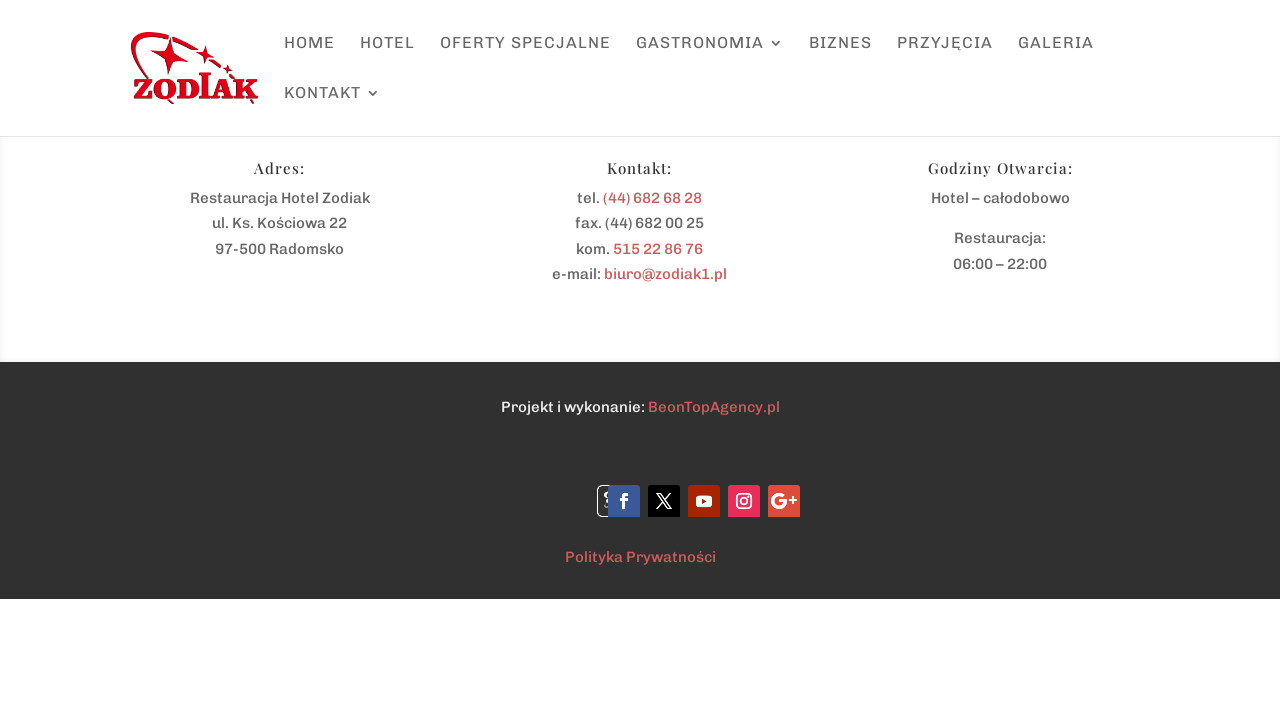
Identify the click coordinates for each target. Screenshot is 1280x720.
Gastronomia (700, 44)
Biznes (840, 44)
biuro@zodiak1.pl (665, 274)
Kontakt (322, 94)
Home (309, 44)
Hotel (387, 44)
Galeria (1056, 44)
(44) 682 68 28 (652, 198)
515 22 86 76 (658, 249)
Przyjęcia (945, 44)
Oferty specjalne (525, 44)
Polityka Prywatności (640, 557)
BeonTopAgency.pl (714, 407)
